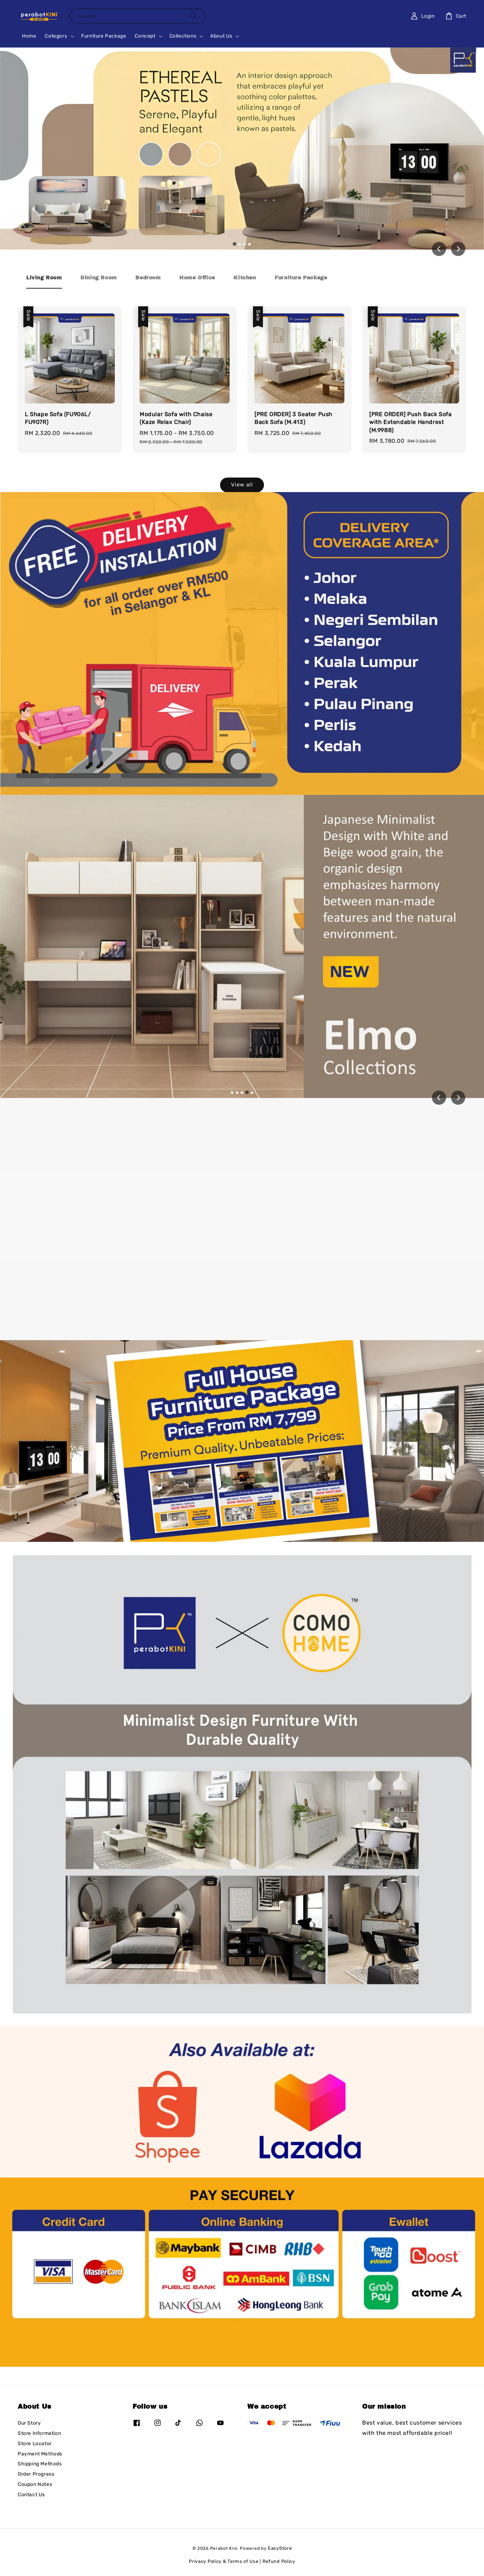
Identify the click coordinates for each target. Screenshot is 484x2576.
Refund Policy (279, 2561)
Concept (145, 36)
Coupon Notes (35, 2484)
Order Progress (36, 2474)
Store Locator (35, 2444)
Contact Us (31, 2495)
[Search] (193, 16)
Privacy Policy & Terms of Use (223, 2561)
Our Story (29, 2423)
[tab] (234, 244)
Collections (183, 36)
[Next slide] (458, 249)
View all (242, 484)
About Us (221, 36)
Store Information (39, 2433)
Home (29, 36)
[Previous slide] (439, 1098)
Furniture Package (103, 36)
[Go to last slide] (439, 249)
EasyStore (280, 2548)
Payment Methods (40, 2454)
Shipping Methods (40, 2464)
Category (56, 36)
